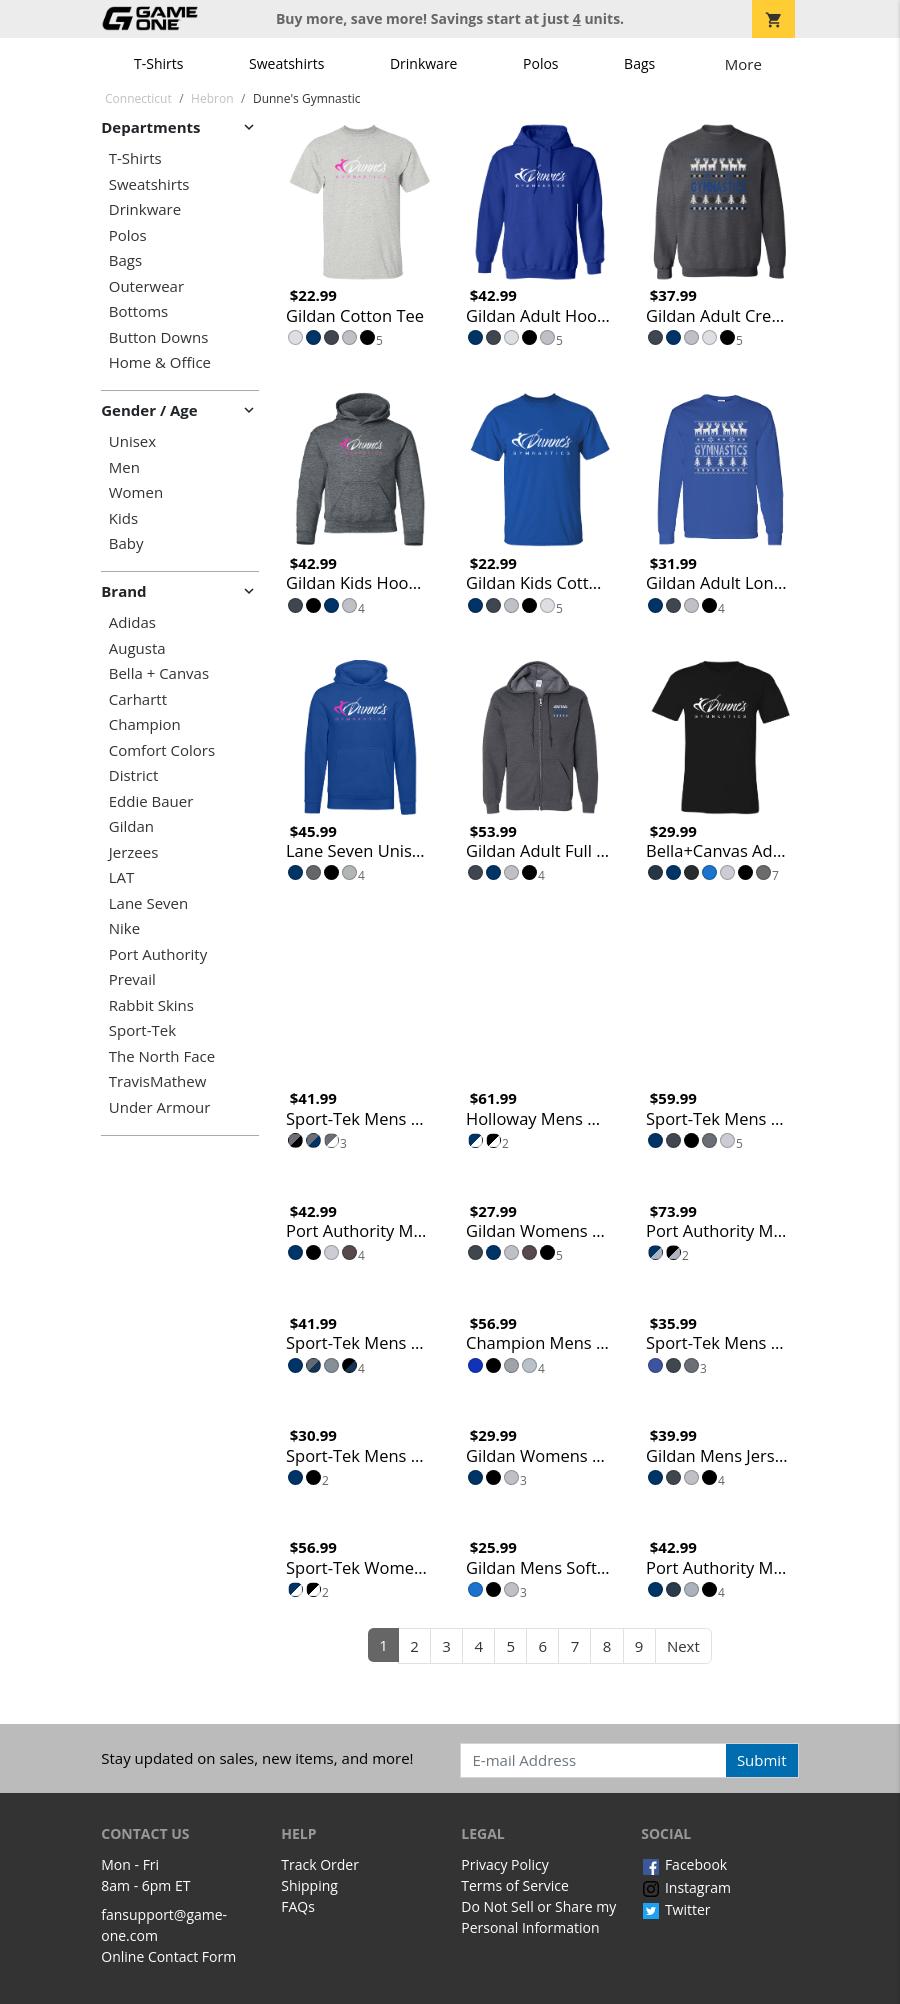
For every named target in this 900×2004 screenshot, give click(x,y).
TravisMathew (158, 1081)
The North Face (162, 1056)
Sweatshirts (286, 63)
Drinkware (424, 63)
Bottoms (138, 311)
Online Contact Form (168, 1956)
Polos (540, 63)
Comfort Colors (162, 750)
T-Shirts (158, 63)
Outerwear (146, 286)
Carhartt (138, 699)
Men (124, 467)
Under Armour (160, 1107)
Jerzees (134, 852)
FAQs (298, 1906)
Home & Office (160, 362)
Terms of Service (515, 1885)
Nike (124, 928)
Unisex (132, 441)
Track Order (320, 1864)
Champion (145, 724)
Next (683, 1646)
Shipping (309, 1885)
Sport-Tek (142, 1030)
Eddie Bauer (151, 801)
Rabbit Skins (151, 1005)
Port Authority (158, 954)
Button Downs (159, 337)
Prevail (132, 979)
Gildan (131, 826)
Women (136, 492)
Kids (123, 518)
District (134, 775)
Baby (126, 543)
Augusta (137, 648)
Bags (639, 63)
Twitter (675, 1909)
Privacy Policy (504, 1864)
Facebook (684, 1864)
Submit (762, 1760)
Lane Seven (148, 903)
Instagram (686, 1887)
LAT (122, 877)
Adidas (132, 622)
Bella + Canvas (159, 673)
